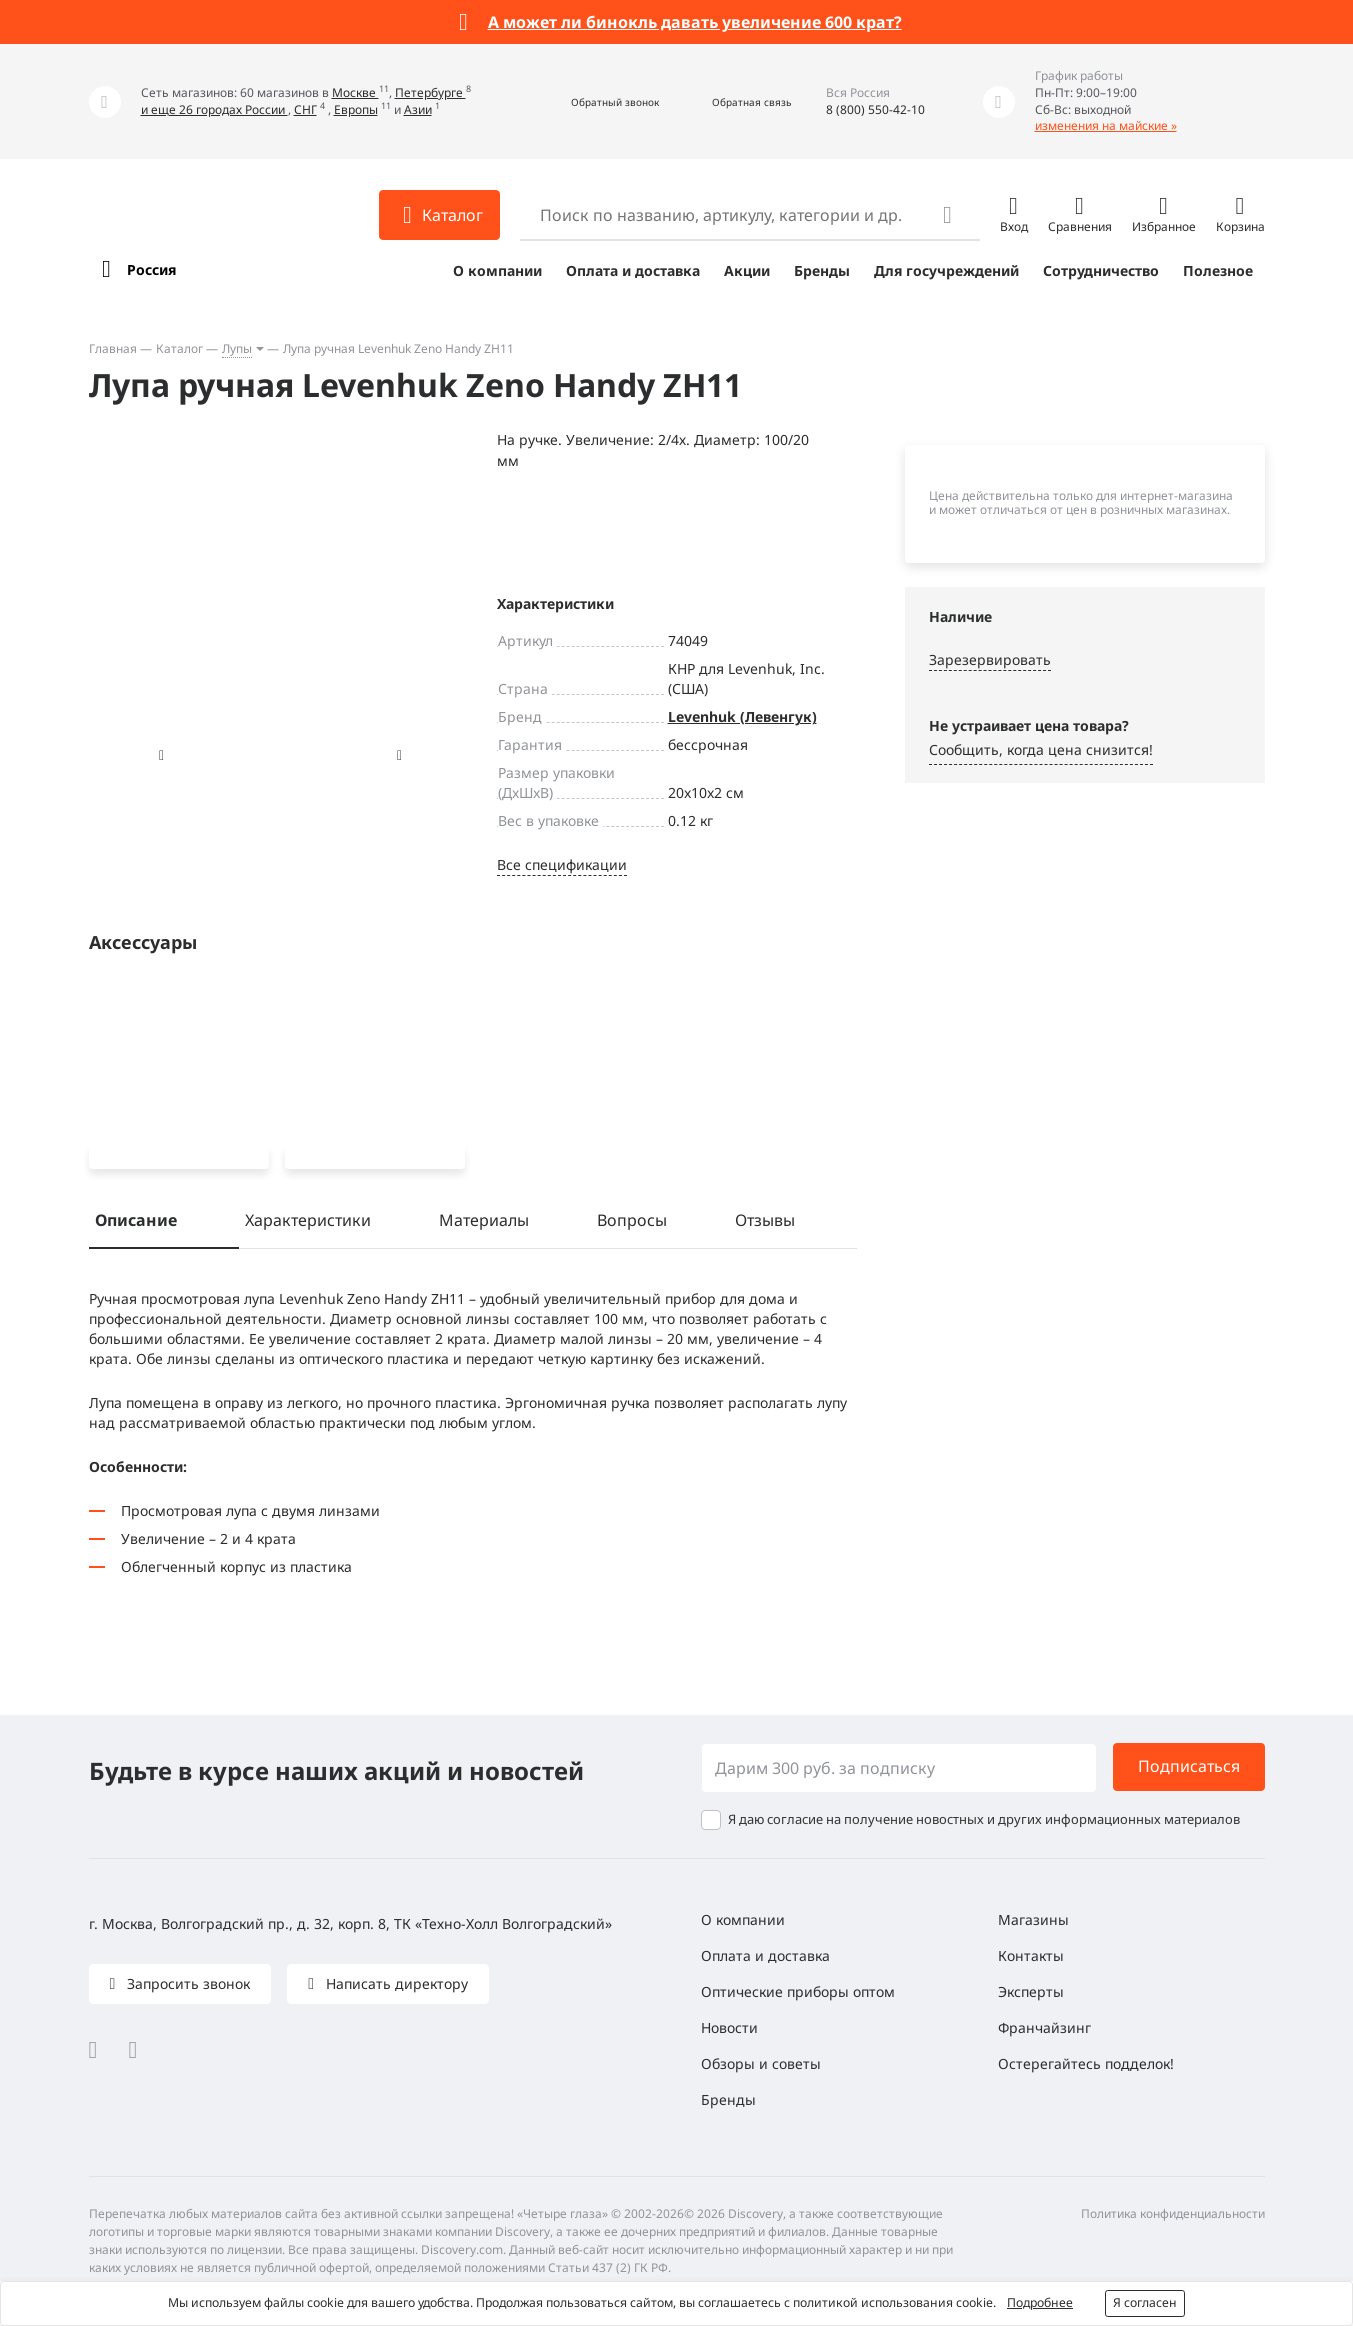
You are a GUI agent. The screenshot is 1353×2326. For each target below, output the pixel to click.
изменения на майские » (1106, 125)
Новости (729, 2027)
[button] (593, 101)
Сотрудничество (1101, 270)
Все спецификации (562, 864)
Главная (113, 348)
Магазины (1033, 1919)
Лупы (237, 348)
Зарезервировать (990, 659)
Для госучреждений (946, 270)
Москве (355, 92)
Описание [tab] (136, 1224)
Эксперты (1031, 1991)
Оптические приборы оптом (798, 1991)
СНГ (305, 109)
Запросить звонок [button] (186, 1983)
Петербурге (430, 92)
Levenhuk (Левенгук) (742, 716)
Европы (356, 109)
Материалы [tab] (484, 1224)
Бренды (822, 270)
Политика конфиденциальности (1173, 2213)
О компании (497, 270)
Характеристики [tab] (308, 1224)
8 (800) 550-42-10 (875, 109)
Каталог (179, 348)
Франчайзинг (1044, 2027)
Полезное (1218, 270)
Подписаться (1189, 1766)
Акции (747, 270)
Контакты (1031, 1955)
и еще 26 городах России (214, 109)
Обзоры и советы (761, 2063)
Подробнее (1040, 2302)
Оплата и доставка (633, 270)
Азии (418, 109)
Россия (151, 269)
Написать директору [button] (395, 1983)
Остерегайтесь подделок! (1086, 2063)
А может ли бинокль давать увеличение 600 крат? (695, 22)
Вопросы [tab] (632, 1224)
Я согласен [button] (1145, 2302)
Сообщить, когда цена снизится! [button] (1041, 749)
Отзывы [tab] (765, 1224)
